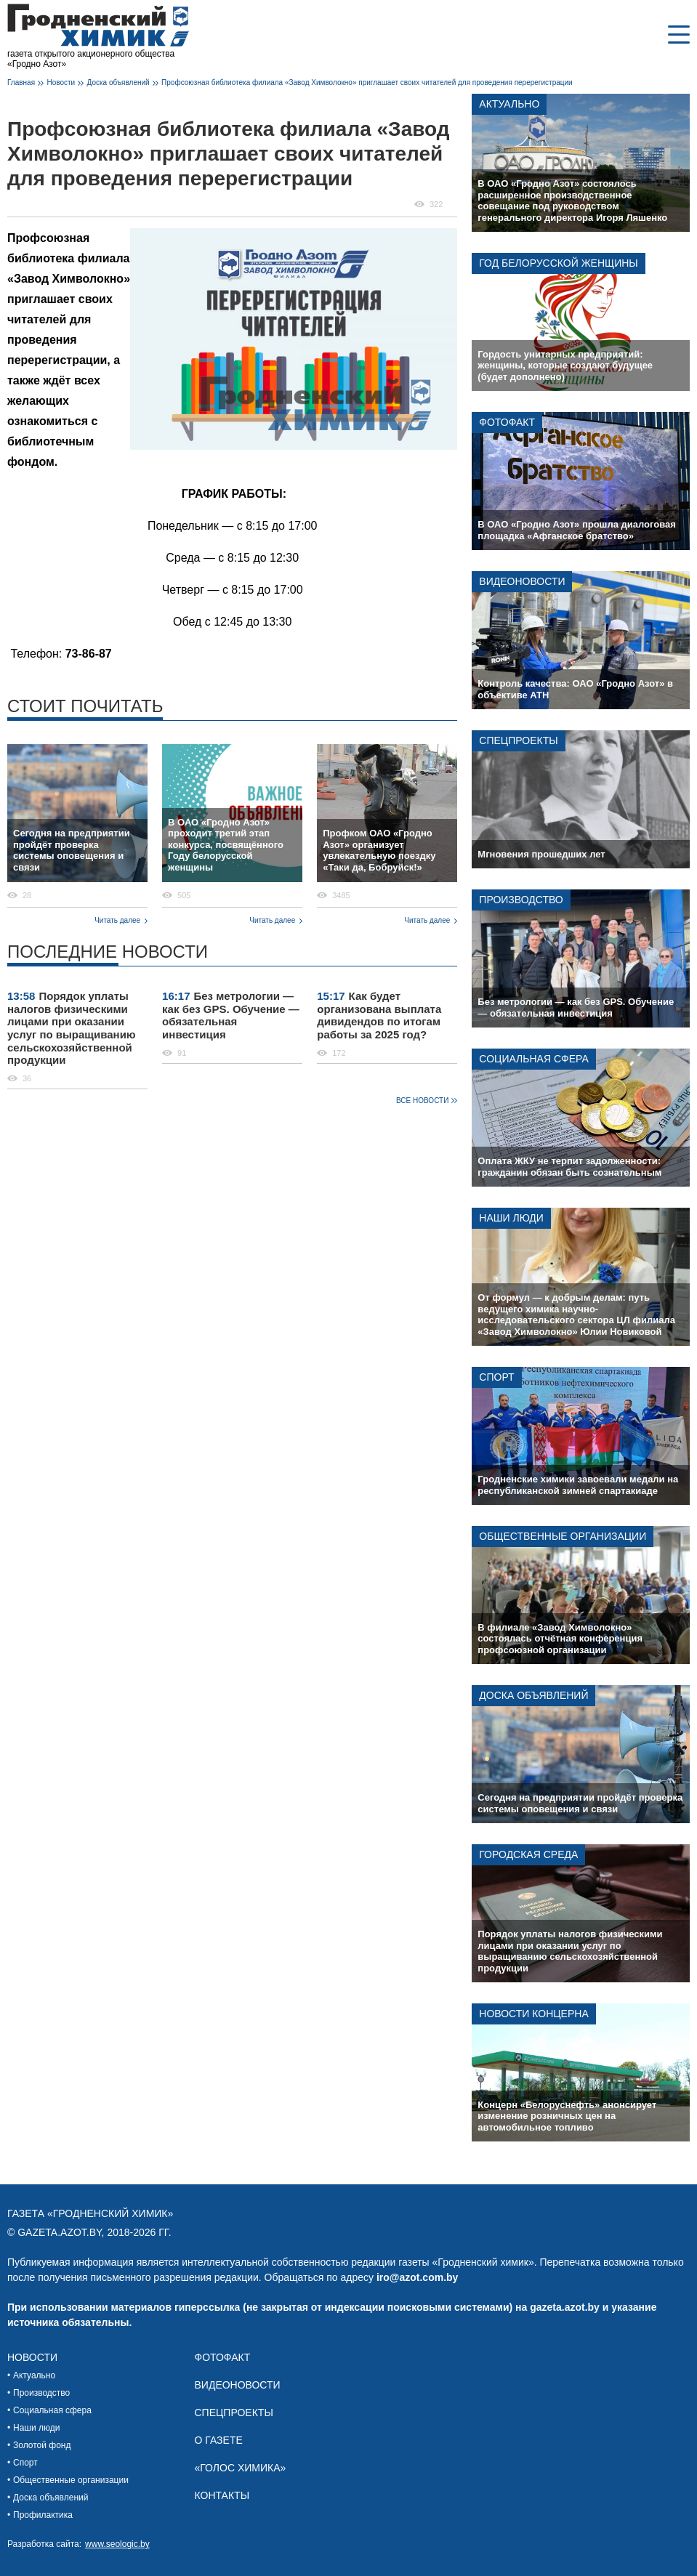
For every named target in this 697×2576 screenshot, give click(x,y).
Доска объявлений (118, 82)
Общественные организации (562, 1536)
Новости (61, 82)
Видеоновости (522, 581)
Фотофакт (507, 422)
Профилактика (43, 2515)
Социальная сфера (533, 1059)
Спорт (496, 1377)
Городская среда (528, 1854)
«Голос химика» (240, 2468)
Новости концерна (533, 2013)
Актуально (509, 104)
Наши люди (511, 1218)
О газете (219, 2440)
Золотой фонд (41, 2445)
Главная (21, 82)
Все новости (422, 1101)
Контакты (222, 2495)
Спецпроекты (518, 740)
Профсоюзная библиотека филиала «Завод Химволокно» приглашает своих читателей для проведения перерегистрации (367, 82)
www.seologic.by (117, 2544)
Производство (521, 899)
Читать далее (117, 920)
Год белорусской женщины (558, 263)
